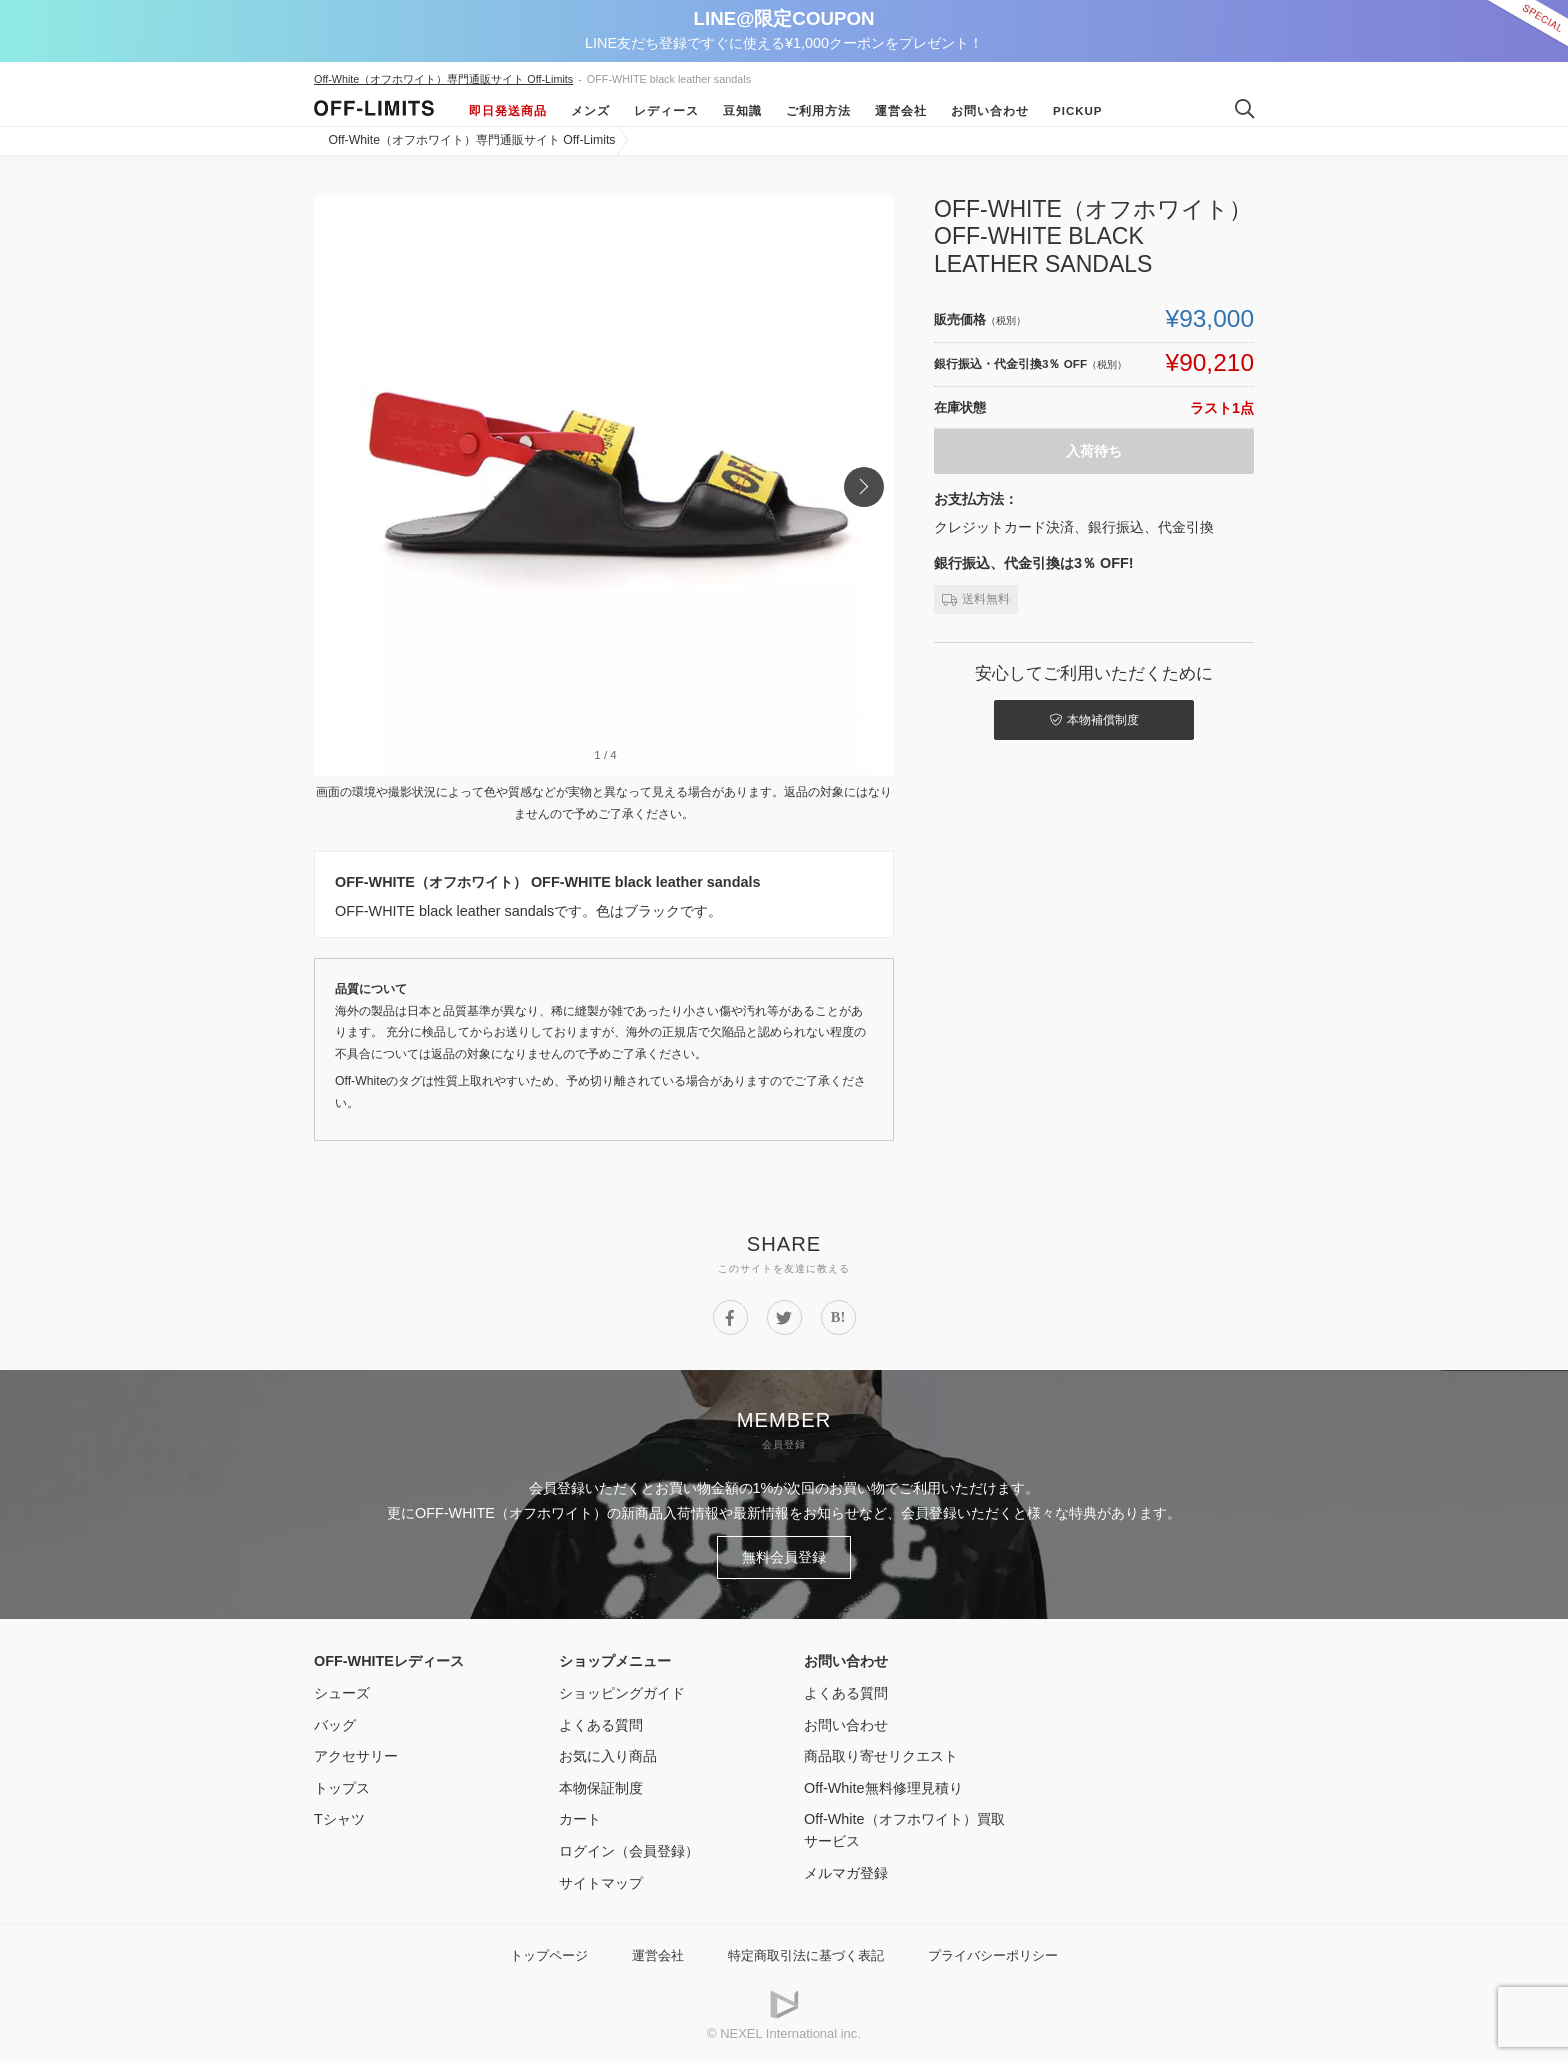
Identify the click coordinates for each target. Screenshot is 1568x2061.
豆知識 (742, 111)
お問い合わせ (990, 111)
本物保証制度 (601, 1788)
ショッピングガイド (622, 1693)
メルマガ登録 (846, 1873)
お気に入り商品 (608, 1756)
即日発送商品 (508, 111)
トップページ (549, 1955)
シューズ (342, 1693)
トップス (342, 1788)
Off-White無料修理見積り (883, 1788)
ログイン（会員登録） (629, 1851)
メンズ (590, 111)
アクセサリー (356, 1756)
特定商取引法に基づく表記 (806, 1955)
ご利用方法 (818, 111)
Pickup (1078, 111)
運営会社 (901, 111)
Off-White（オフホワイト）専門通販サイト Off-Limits (443, 79)
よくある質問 (601, 1725)
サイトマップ (601, 1883)
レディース (666, 111)
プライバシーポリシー (993, 1955)
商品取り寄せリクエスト (881, 1756)
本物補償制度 (1094, 720)
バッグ (335, 1725)
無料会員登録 (784, 1557)
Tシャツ (339, 1819)
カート (580, 1819)
